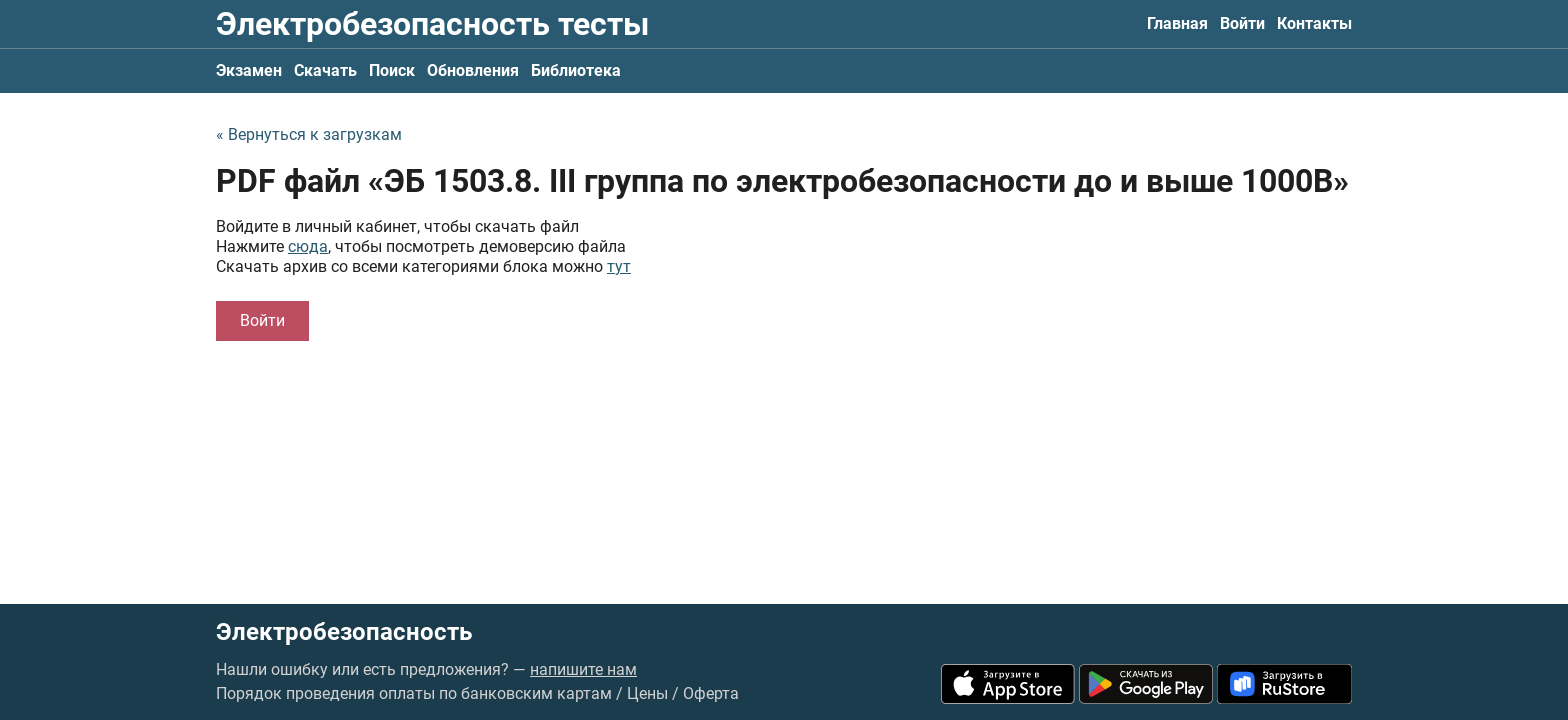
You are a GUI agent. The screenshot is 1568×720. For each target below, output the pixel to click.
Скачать (325, 70)
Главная (1177, 23)
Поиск (392, 70)
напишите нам (583, 669)
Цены (647, 693)
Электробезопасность (344, 632)
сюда (308, 246)
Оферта (711, 693)
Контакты (1314, 23)
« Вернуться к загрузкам (309, 134)
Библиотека (576, 70)
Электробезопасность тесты (432, 24)
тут (619, 266)
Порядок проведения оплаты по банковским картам (414, 693)
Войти (1242, 23)
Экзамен (249, 70)
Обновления (473, 70)
